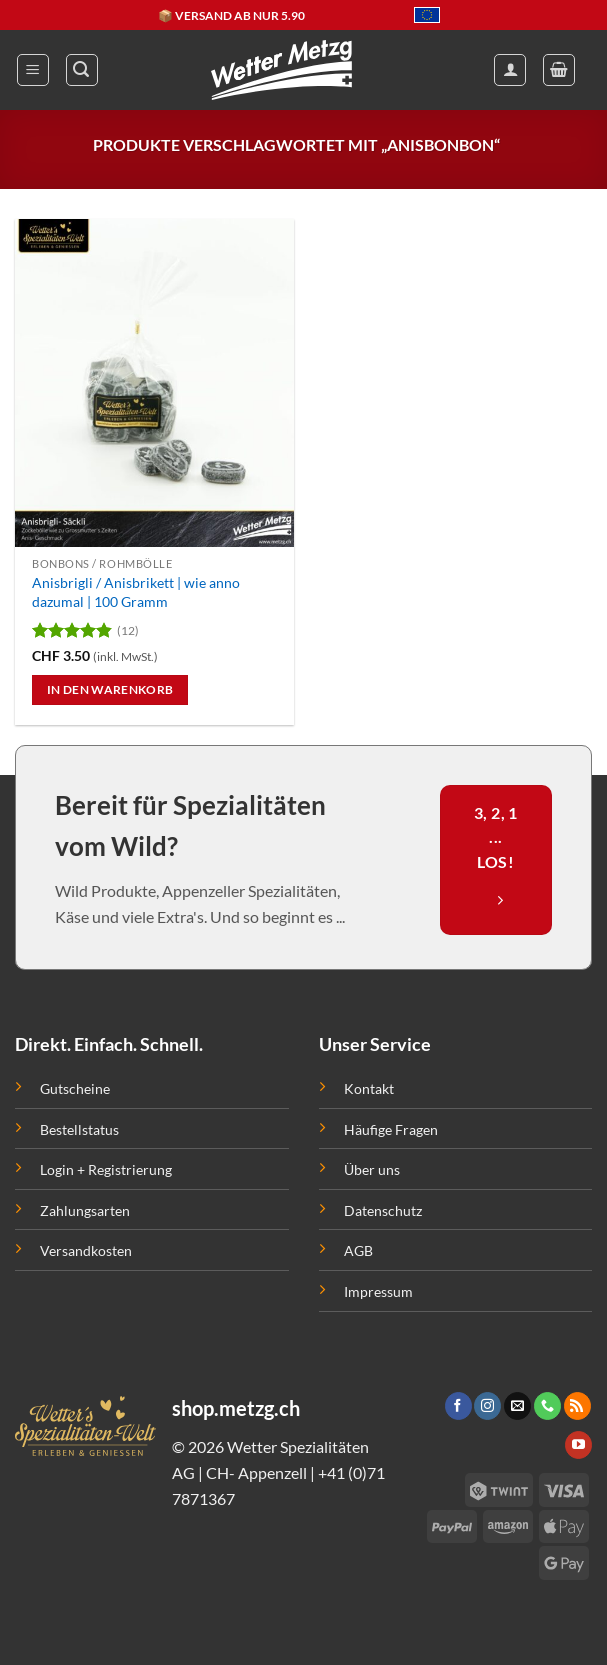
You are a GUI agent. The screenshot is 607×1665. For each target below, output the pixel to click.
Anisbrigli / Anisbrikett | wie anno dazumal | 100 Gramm (136, 592)
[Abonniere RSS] (577, 1406)
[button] (33, 70)
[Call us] (547, 1406)
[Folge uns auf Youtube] (578, 1445)
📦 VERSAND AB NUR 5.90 (231, 15)
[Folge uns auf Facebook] (458, 1406)
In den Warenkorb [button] (110, 689)
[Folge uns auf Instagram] (487, 1406)
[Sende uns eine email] (517, 1406)
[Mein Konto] (510, 70)
